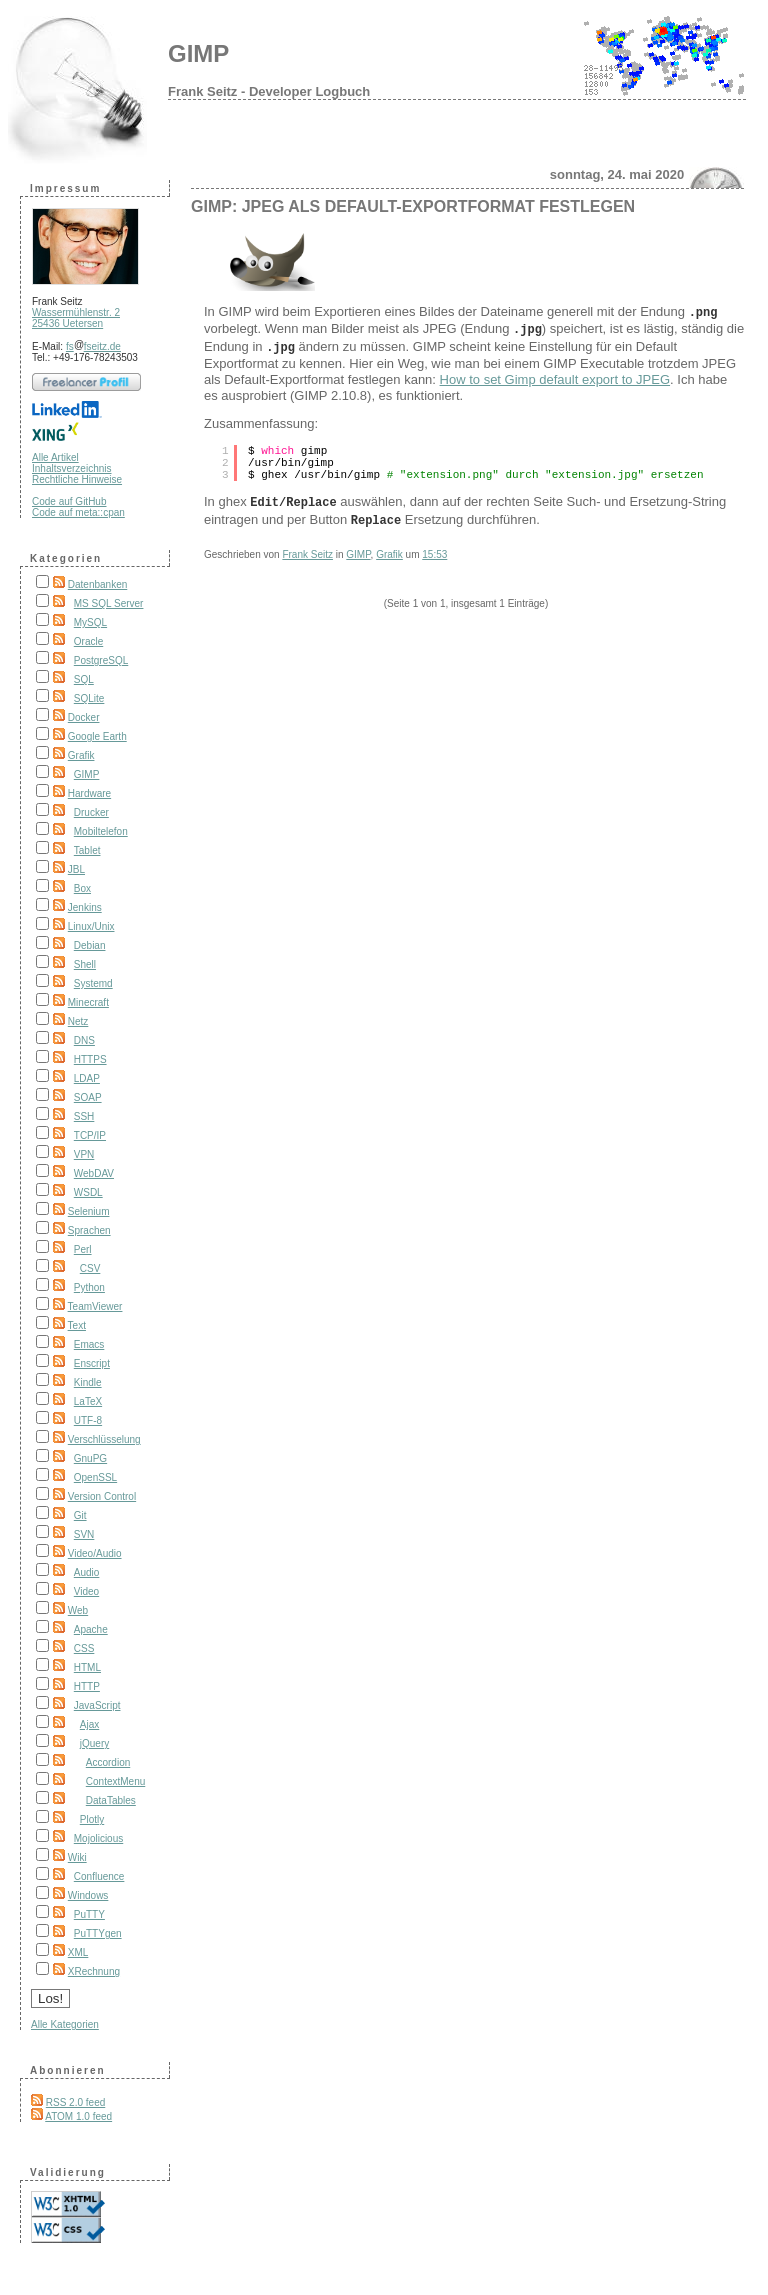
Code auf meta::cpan (78, 512)
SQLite (89, 698)
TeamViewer (95, 1306)
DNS (84, 1040)
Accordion (108, 1762)
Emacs (89, 1344)
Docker (84, 717)
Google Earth (97, 736)
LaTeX (88, 1401)
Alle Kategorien (65, 2024)
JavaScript (97, 1705)
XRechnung (94, 1971)
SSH (84, 1116)
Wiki (77, 1857)
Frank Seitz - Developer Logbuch (269, 91)
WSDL (88, 1192)
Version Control (102, 1496)
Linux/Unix (91, 926)
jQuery (94, 1743)
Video (86, 1591)
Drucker (91, 812)
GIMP (198, 53)
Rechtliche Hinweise (77, 479)
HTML (87, 1667)
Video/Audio (95, 1553)
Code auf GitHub (69, 501)
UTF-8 (88, 1420)
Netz (78, 1021)
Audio (87, 1572)
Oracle (88, 641)
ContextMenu (115, 1781)
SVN (84, 1534)
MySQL (90, 622)
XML (78, 1952)
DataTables (111, 1800)
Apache (91, 1629)
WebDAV (94, 1173)
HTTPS (90, 1059)
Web (78, 1610)
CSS (84, 1648)
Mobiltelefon (101, 831)
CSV (90, 1268)
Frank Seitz (307, 544)
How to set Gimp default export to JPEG (555, 373)
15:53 (434, 544)
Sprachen (89, 1230)
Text (77, 1325)
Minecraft (88, 1002)
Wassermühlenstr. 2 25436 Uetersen (76, 318)
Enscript (92, 1363)
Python (89, 1287)
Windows (88, 1895)
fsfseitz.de (93, 346)
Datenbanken (98, 584)
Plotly (92, 1819)
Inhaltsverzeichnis (71, 468)
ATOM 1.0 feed (78, 2116)
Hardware (89, 793)
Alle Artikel (55, 457)
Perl (83, 1249)
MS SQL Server (109, 603)
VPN (84, 1154)
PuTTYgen (98, 1933)
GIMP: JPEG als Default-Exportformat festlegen (413, 206)
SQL (84, 679)
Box (82, 888)
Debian (90, 945)
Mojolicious (98, 1838)
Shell (85, 964)
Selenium (89, 1211)
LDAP (87, 1078)
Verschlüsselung (104, 1439)
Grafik (81, 755)
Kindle (88, 1382)
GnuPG (90, 1458)
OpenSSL (95, 1477)
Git (80, 1515)
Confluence (99, 1876)
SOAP (88, 1097)
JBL (76, 869)
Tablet (87, 850)
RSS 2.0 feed (75, 2102)
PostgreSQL (101, 660)
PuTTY (89, 1914)
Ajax (89, 1724)
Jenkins (85, 907)
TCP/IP (90, 1135)
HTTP (87, 1686)
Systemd (93, 983)
